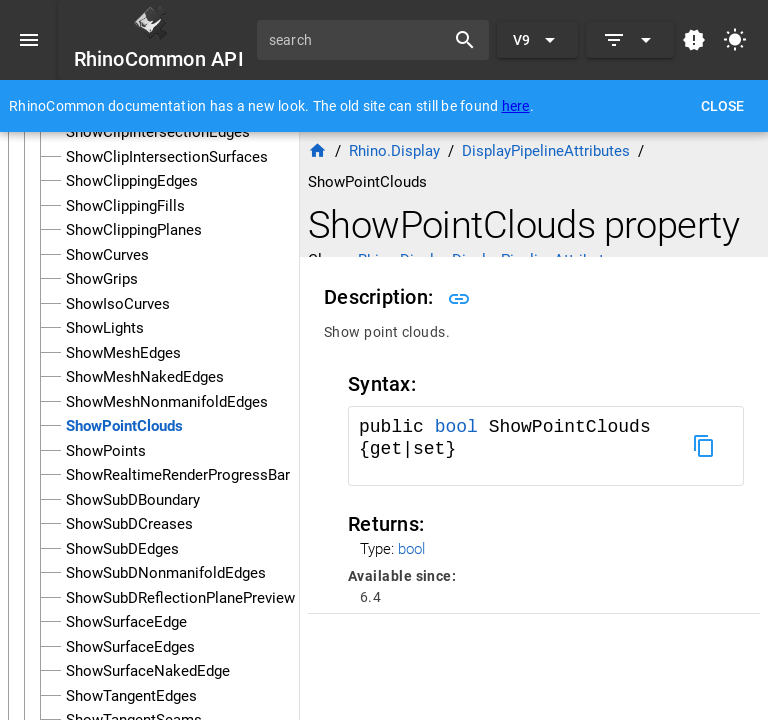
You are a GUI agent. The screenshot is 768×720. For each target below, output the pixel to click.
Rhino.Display (394, 151)
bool (456, 427)
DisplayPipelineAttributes (546, 151)
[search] (358, 40)
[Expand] (630, 40)
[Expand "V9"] (537, 40)
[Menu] (29, 40)
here (516, 106)
